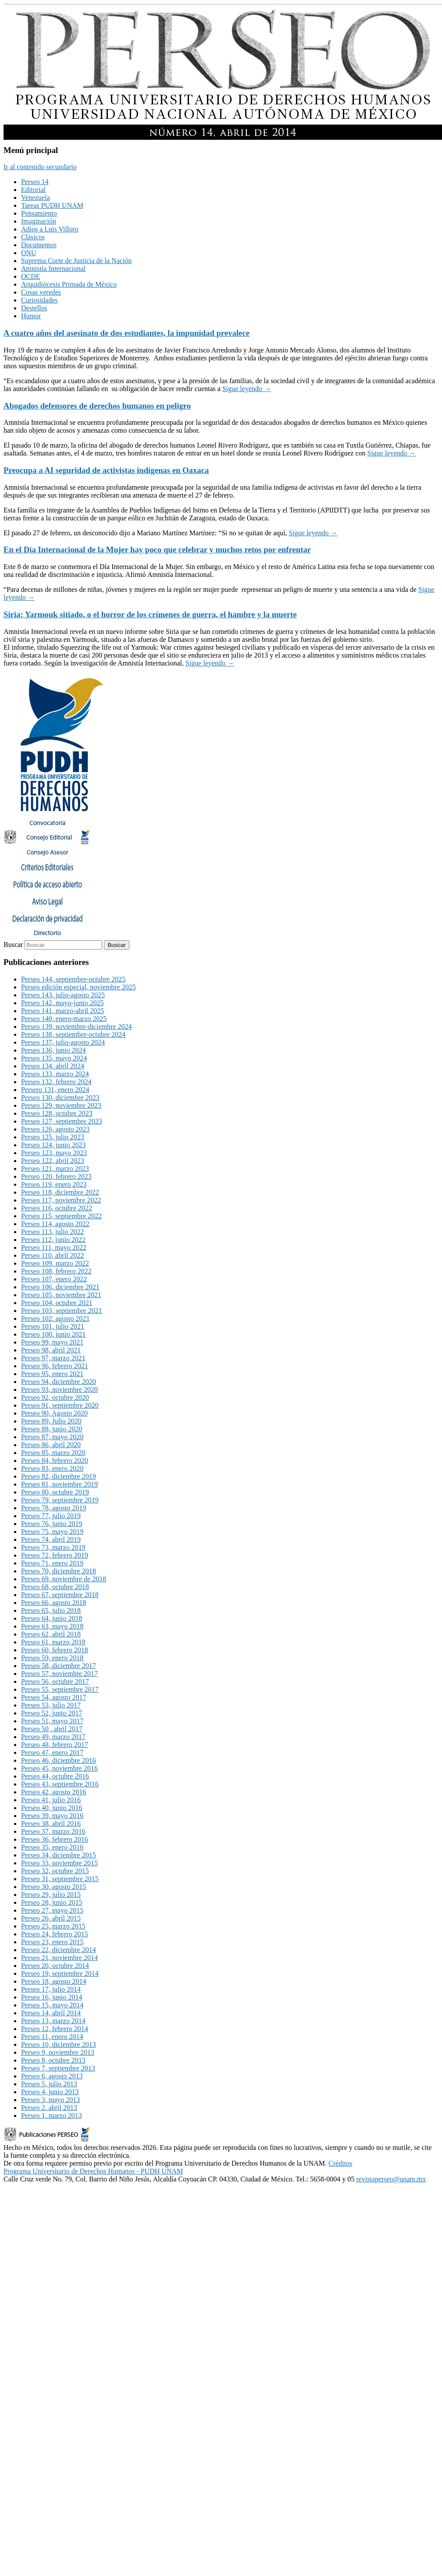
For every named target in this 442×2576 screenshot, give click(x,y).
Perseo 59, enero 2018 (52, 1658)
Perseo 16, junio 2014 (51, 1997)
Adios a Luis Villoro (49, 229)
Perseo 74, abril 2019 (51, 1539)
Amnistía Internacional (53, 268)
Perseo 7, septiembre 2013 (58, 2068)
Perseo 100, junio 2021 (53, 1334)
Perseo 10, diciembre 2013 (58, 2044)
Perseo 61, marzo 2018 (53, 1642)
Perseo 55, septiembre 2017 (60, 1689)
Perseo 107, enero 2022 (54, 1279)
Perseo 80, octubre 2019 (55, 1492)
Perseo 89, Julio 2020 (51, 1421)
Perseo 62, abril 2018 (51, 1634)
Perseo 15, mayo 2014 (52, 2005)
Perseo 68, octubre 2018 (55, 1586)
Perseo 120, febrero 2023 (56, 1176)
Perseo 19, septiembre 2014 (60, 1973)
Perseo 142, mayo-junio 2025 (62, 1003)
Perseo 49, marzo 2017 (53, 1736)
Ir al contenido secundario (40, 167)
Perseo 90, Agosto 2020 (54, 1413)
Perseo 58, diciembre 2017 (58, 1665)
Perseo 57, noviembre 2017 (59, 1673)
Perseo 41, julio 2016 (51, 1800)
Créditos (340, 2163)
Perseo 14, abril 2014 (51, 2013)
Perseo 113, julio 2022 (52, 1231)
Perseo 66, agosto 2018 (53, 1602)
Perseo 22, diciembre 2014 (58, 1949)
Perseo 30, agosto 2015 (53, 1886)
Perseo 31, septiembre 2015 (60, 1878)
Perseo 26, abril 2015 (51, 1918)
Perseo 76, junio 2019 (51, 1523)
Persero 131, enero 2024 (55, 1089)
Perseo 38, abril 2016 (51, 1823)
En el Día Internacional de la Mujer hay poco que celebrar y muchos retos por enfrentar (157, 549)
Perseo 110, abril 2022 (52, 1255)
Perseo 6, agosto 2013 (51, 2076)
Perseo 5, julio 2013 (49, 2084)
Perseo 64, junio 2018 (51, 1618)
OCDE (30, 276)
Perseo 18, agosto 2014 (53, 1981)
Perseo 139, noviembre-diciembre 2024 (76, 1026)
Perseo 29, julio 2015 (51, 1894)
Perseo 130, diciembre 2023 (60, 1097)
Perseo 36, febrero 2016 (54, 1839)
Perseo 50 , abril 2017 (51, 1729)
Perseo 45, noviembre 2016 (59, 1768)
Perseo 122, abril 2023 (52, 1160)
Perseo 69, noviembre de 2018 (63, 1579)
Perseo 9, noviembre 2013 (57, 2052)
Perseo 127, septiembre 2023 (61, 1121)
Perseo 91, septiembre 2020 (60, 1405)
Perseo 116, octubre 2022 (56, 1208)
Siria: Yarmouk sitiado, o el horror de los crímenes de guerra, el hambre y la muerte (150, 614)
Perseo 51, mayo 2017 (52, 1721)
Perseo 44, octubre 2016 (55, 1776)
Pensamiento (39, 213)
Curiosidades (39, 300)
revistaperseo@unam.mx (391, 2179)
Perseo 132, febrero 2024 (56, 1081)
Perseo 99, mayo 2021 (52, 1342)
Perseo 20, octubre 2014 (55, 1965)
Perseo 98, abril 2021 (51, 1350)
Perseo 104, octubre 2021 (57, 1302)
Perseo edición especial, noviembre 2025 (78, 987)
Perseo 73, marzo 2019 (53, 1547)
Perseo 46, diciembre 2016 (58, 1760)
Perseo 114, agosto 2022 (55, 1224)
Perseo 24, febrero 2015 (54, 1934)
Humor (31, 316)
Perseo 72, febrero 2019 (54, 1555)
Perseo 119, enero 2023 (54, 1184)
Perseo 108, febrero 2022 (56, 1271)
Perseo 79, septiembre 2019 (60, 1500)
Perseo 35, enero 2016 (52, 1847)
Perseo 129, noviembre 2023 (61, 1105)
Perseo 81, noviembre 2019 (59, 1484)
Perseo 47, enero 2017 (52, 1752)
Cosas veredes (41, 292)
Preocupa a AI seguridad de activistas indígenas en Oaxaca (106, 470)
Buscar (13, 944)
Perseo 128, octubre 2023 (57, 1113)
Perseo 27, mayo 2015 (52, 1910)
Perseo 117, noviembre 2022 (61, 1200)
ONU (28, 252)
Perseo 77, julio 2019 (51, 1515)
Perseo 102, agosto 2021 (55, 1318)
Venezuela (35, 197)
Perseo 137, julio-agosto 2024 (63, 1042)
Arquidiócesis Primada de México (69, 284)
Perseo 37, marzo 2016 (53, 1831)
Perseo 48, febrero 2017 (54, 1744)
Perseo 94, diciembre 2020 (58, 1381)
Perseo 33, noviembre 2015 (59, 1863)
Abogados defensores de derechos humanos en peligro (97, 405)
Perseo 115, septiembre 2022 (61, 1216)
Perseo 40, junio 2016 (51, 1807)
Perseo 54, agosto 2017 (53, 1697)
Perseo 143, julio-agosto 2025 (63, 995)
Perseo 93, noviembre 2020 (59, 1389)
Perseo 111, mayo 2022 (53, 1247)
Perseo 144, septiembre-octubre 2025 (73, 979)
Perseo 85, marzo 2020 (53, 1452)
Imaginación (38, 221)
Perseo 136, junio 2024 (53, 1050)
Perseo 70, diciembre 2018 (58, 1571)
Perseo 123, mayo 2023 (54, 1152)
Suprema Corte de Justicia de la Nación (76, 260)
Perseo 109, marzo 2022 (55, 1263)
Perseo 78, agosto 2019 (53, 1508)
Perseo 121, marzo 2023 (55, 1168)
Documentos (39, 245)
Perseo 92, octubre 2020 (55, 1397)
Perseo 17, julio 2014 (51, 1989)
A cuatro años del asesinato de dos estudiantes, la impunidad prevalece (127, 333)
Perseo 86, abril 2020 (51, 1444)
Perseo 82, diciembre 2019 (58, 1476)
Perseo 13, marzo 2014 (53, 2021)
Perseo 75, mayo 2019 (52, 1531)
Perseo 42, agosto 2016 (53, 1792)
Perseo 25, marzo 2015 (53, 1926)
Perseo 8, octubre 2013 (53, 2060)
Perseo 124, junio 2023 (53, 1145)
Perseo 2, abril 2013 (49, 2107)
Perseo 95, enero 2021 (52, 1373)
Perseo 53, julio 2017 (51, 1705)
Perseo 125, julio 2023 (52, 1137)
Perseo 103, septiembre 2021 (61, 1310)
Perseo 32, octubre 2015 (55, 1871)
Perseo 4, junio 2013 (50, 2092)
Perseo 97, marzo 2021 (53, 1358)
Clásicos (33, 237)
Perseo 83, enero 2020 (52, 1468)
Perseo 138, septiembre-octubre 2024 (73, 1034)
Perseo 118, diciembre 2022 (60, 1192)
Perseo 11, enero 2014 (52, 2036)
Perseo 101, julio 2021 (52, 1326)
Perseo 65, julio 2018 (51, 1610)
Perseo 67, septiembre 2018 (60, 1594)
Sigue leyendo (246, 388)
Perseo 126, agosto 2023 (55, 1129)
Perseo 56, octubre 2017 (55, 1681)
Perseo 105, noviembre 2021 (61, 1295)
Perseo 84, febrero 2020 (54, 1460)
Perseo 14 (35, 181)
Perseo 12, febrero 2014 (54, 2028)
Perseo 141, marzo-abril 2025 (62, 1010)
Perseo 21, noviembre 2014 (59, 1957)
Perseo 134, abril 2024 (52, 1066)
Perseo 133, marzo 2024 (55, 1074)
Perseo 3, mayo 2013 (50, 2099)
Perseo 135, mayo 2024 (54, 1058)
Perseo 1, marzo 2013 (51, 2115)
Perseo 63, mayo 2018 (52, 1626)
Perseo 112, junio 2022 (53, 1239)
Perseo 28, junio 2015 (51, 1902)
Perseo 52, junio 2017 (51, 1713)
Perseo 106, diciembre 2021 (60, 1287)
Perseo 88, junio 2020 (51, 1429)
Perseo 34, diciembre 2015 (58, 1855)
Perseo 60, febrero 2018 (54, 1650)
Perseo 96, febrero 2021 (54, 1366)
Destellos (34, 308)
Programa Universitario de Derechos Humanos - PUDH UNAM (93, 2171)
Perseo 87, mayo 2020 (52, 1437)
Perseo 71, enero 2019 (52, 1563)
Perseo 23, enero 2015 (52, 1942)
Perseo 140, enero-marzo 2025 (64, 1018)
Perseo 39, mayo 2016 (52, 1815)
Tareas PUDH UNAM (52, 205)
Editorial (33, 189)
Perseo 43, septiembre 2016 (60, 1784)
